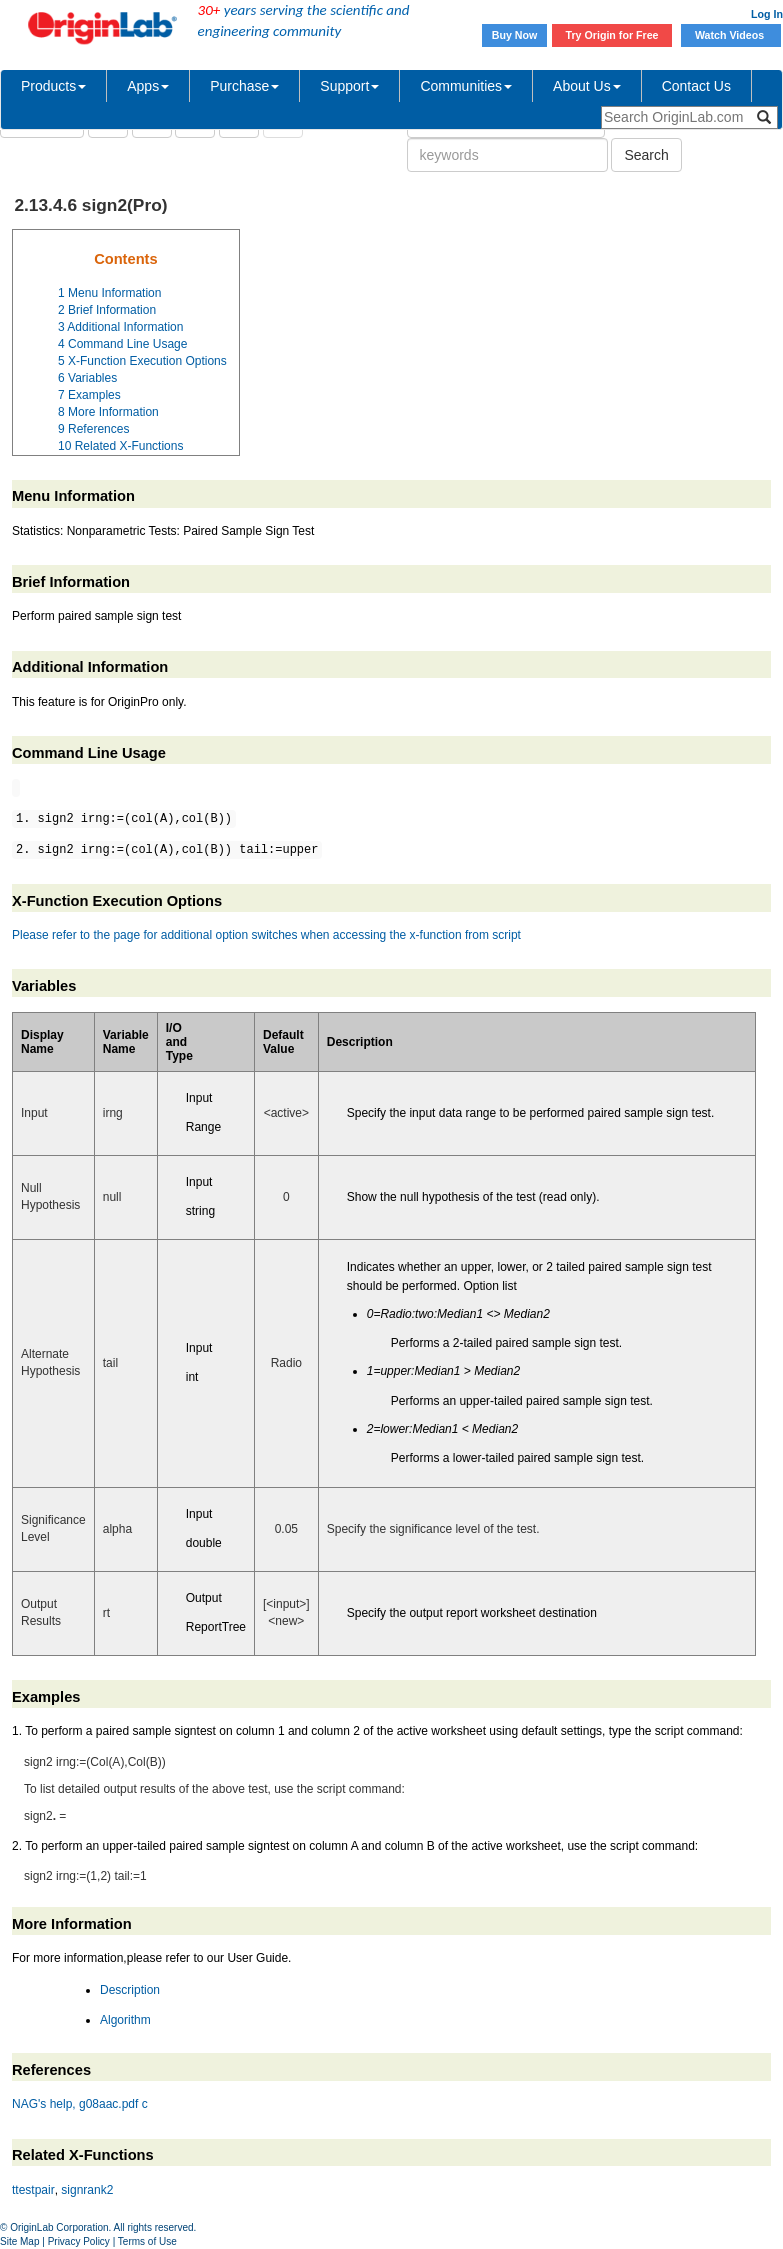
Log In (767, 14)
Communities (466, 86)
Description (130, 1990)
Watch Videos (731, 35)
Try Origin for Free (612, 35)
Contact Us (696, 86)
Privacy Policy (79, 2241)
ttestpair (33, 2190)
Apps (148, 86)
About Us (587, 86)
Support (349, 86)
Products (53, 86)
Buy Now (515, 35)
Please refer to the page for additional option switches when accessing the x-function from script (266, 935)
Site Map (19, 2241)
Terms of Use (147, 2241)
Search (646, 155)
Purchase (244, 86)
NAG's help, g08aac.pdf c (80, 2104)
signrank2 (87, 2190)
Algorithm (125, 2020)
